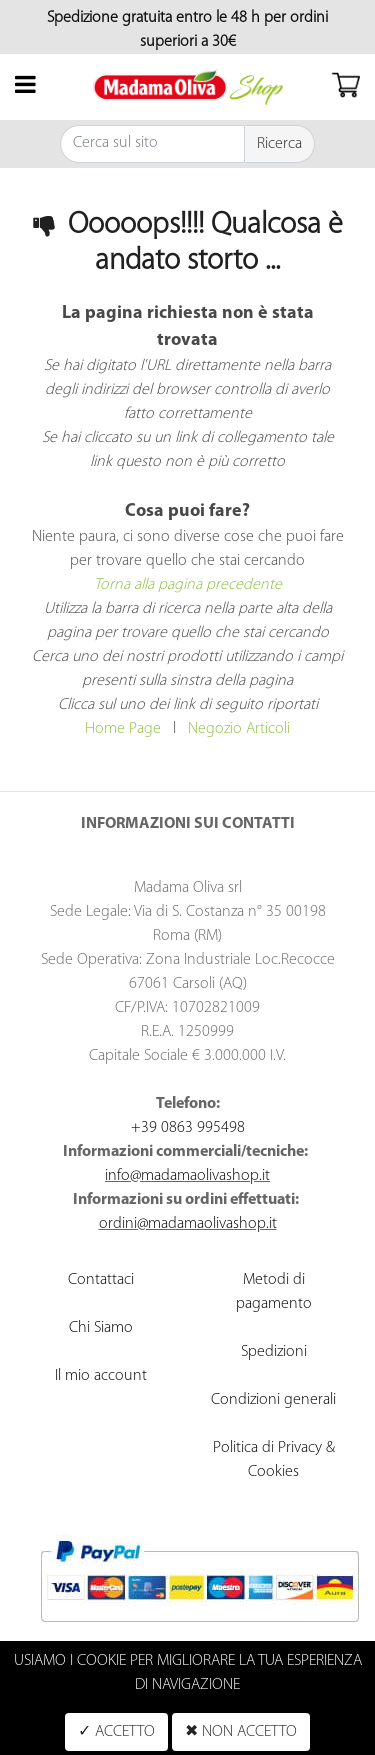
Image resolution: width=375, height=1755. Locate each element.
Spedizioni (274, 1352)
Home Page (123, 729)
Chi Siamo (101, 1328)
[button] (280, 144)
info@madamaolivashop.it (187, 1176)
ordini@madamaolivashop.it (188, 1224)
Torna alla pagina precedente (188, 585)
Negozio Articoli (239, 729)
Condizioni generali (273, 1400)
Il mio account (101, 1376)
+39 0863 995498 (188, 1128)
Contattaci (101, 1280)
